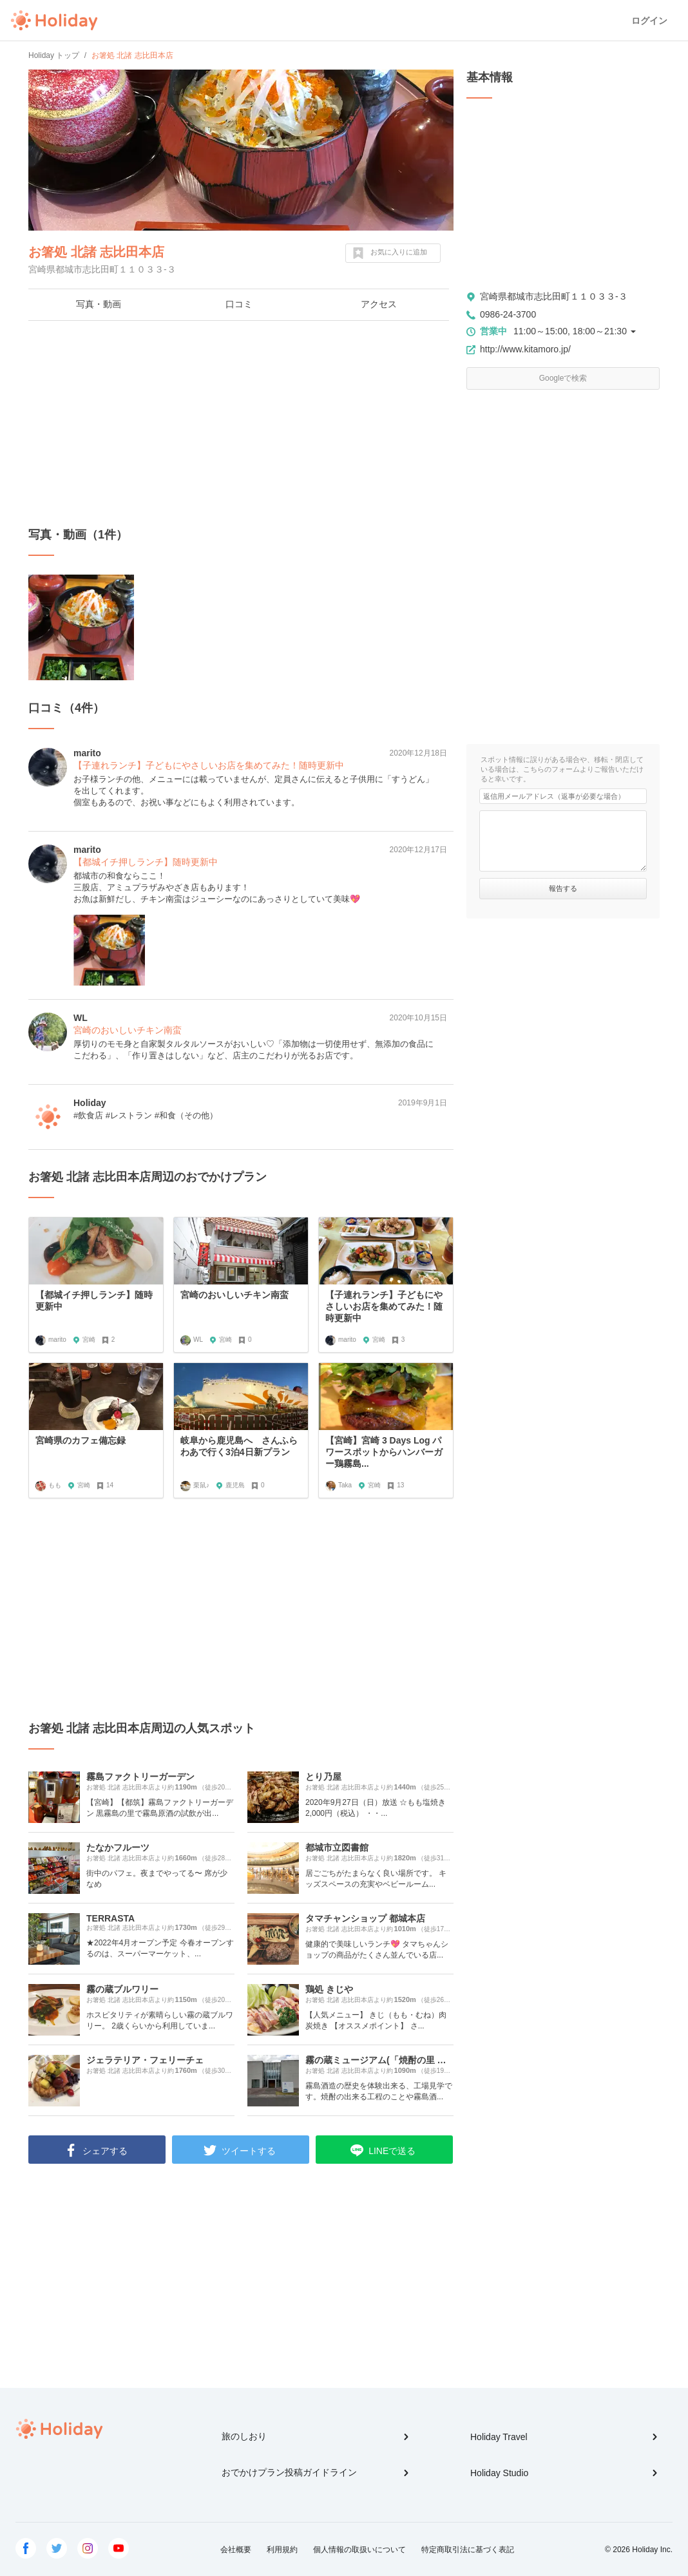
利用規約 (282, 2549)
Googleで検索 (563, 378)
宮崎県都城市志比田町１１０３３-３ (553, 296)
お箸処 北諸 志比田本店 (96, 252)
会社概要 (235, 2549)
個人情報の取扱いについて (359, 2549)
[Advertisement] (241, 424)
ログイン (649, 20)
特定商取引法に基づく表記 (467, 2549)
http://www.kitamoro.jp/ (525, 349)
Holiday (54, 20)
